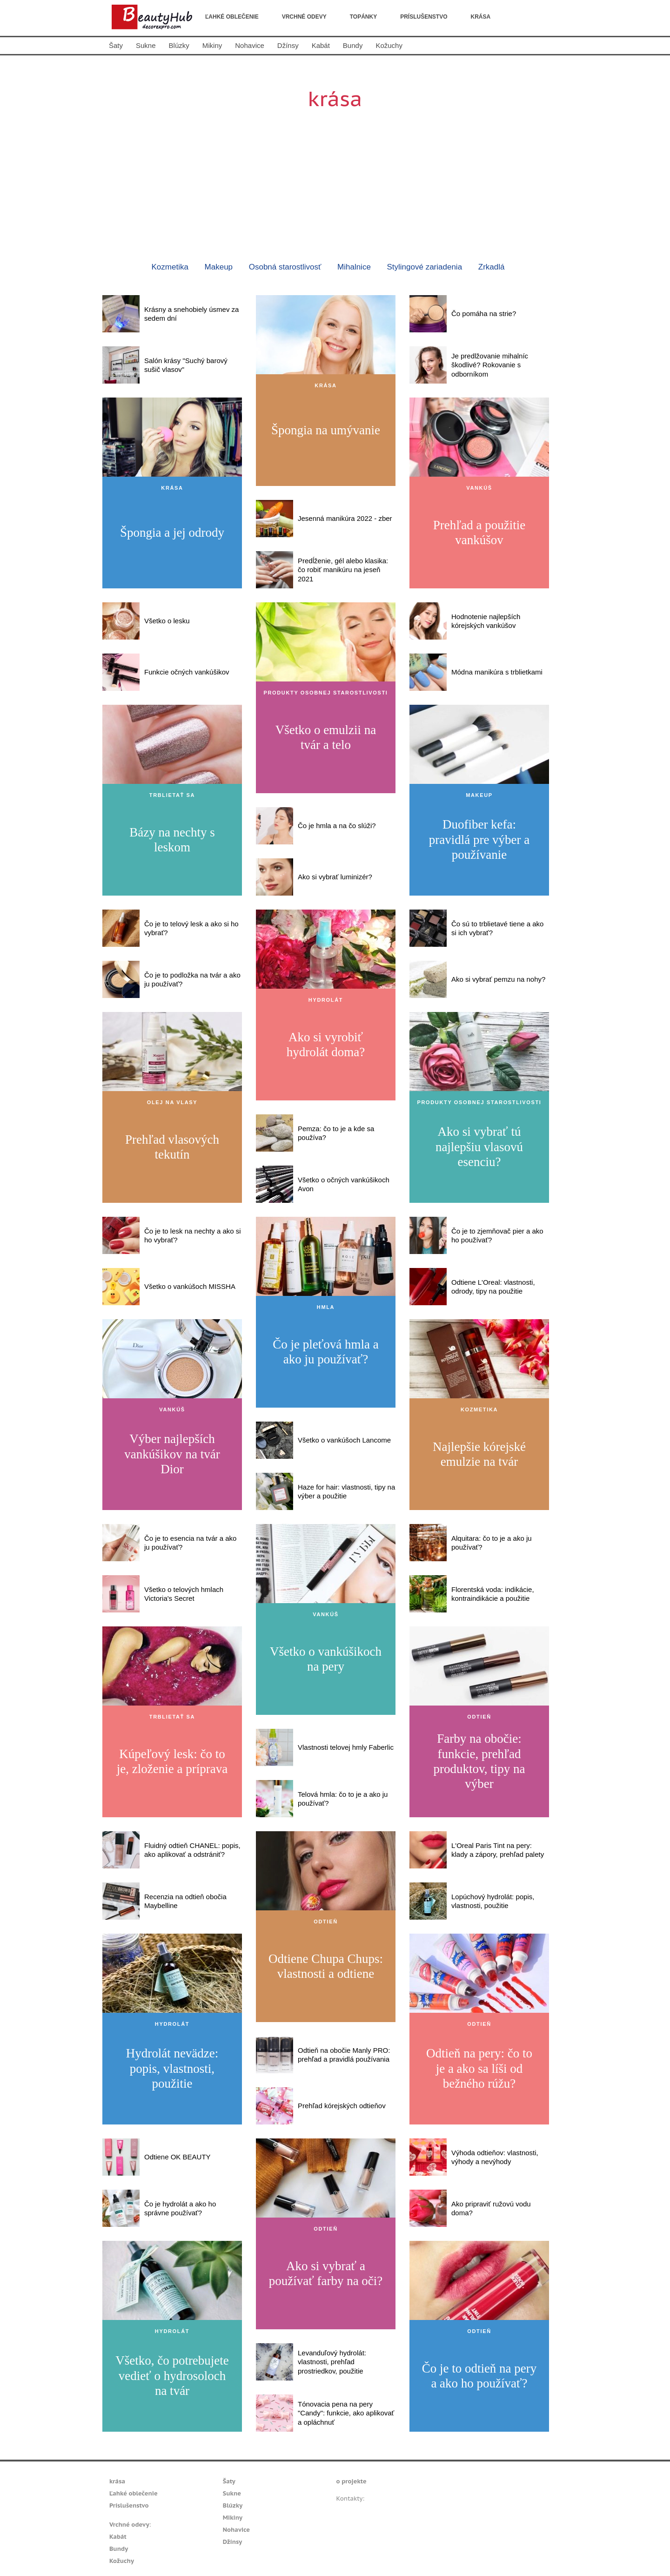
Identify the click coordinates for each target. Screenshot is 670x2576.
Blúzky (179, 45)
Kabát (321, 45)
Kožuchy (388, 45)
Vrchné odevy (304, 16)
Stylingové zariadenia (424, 267)
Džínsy (288, 45)
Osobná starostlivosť (285, 267)
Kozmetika (170, 267)
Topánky (363, 16)
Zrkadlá (491, 267)
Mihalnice (354, 267)
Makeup (219, 267)
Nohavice (249, 45)
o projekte (351, 2481)
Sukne (146, 45)
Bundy (353, 45)
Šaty (116, 45)
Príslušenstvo (423, 16)
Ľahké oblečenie (232, 16)
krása (481, 16)
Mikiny (212, 45)
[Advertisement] (335, 179)
